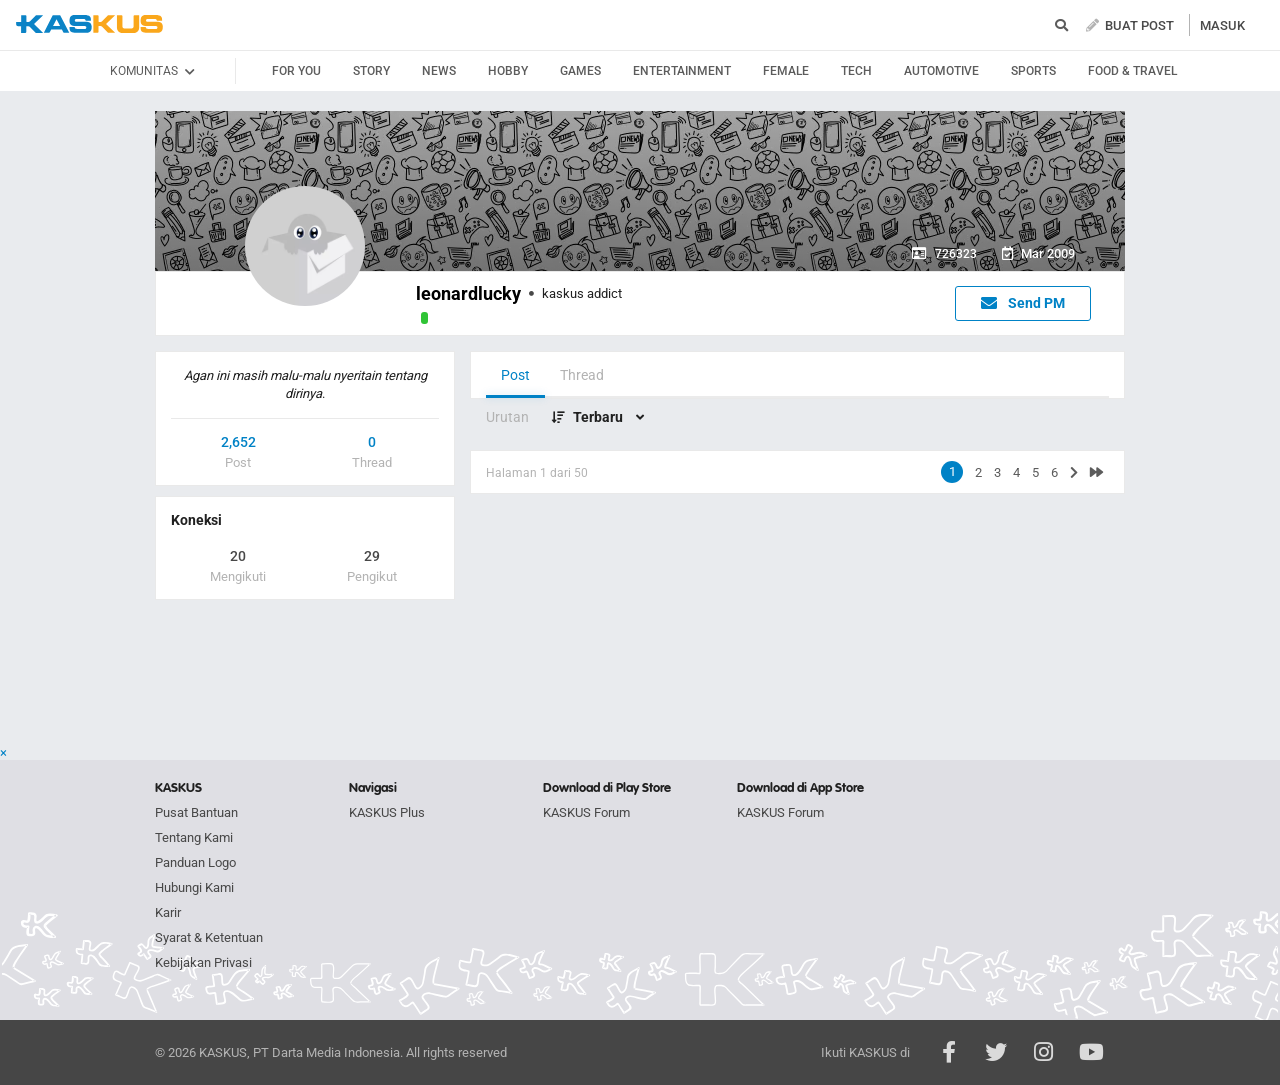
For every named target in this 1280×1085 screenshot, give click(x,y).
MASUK (1222, 25)
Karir (168, 912)
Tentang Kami (194, 837)
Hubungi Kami (194, 887)
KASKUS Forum (586, 812)
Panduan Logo (195, 862)
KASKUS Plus (387, 812)
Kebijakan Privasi (203, 962)
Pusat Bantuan (196, 812)
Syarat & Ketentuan (209, 937)
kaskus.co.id (89, 24)
